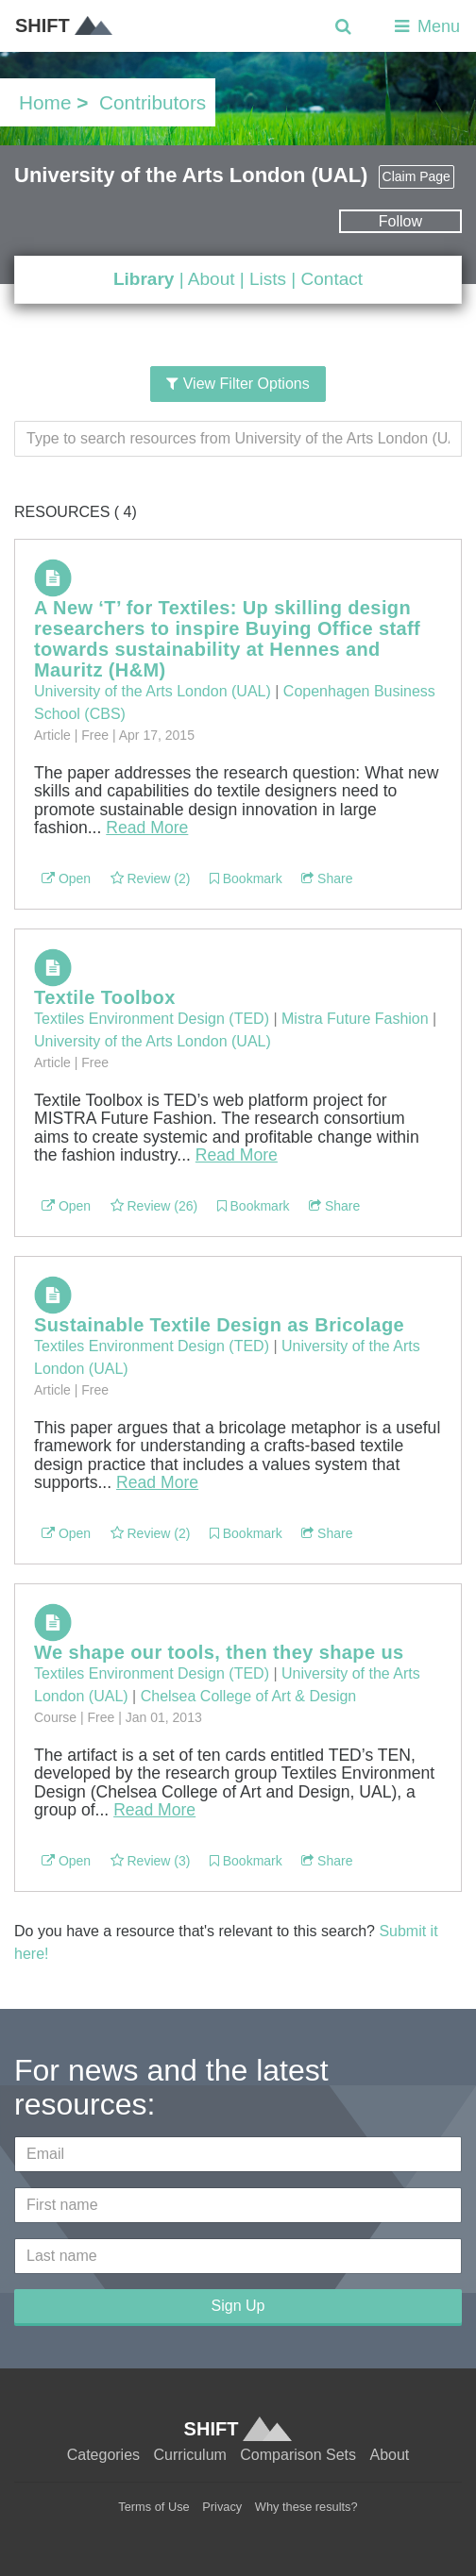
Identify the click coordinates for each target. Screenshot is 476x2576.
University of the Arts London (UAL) (152, 691)
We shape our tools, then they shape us (219, 1652)
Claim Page (416, 176)
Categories (103, 2455)
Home (45, 102)
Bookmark (246, 878)
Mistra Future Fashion (355, 1019)
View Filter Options (237, 384)
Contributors (152, 102)
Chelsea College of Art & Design (249, 1696)
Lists (267, 279)
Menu (425, 26)
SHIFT (63, 25)
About (211, 279)
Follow (400, 221)
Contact (332, 279)
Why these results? (306, 2507)
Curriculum (190, 2455)
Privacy (222, 2507)
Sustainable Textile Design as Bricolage (219, 1324)
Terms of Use (153, 2507)
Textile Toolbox (105, 997)
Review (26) (154, 1205)
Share (326, 878)
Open (66, 878)
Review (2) (150, 878)
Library (143, 279)
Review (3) (150, 1860)
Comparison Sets (298, 2455)
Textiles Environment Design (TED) (151, 1019)
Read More (147, 827)
